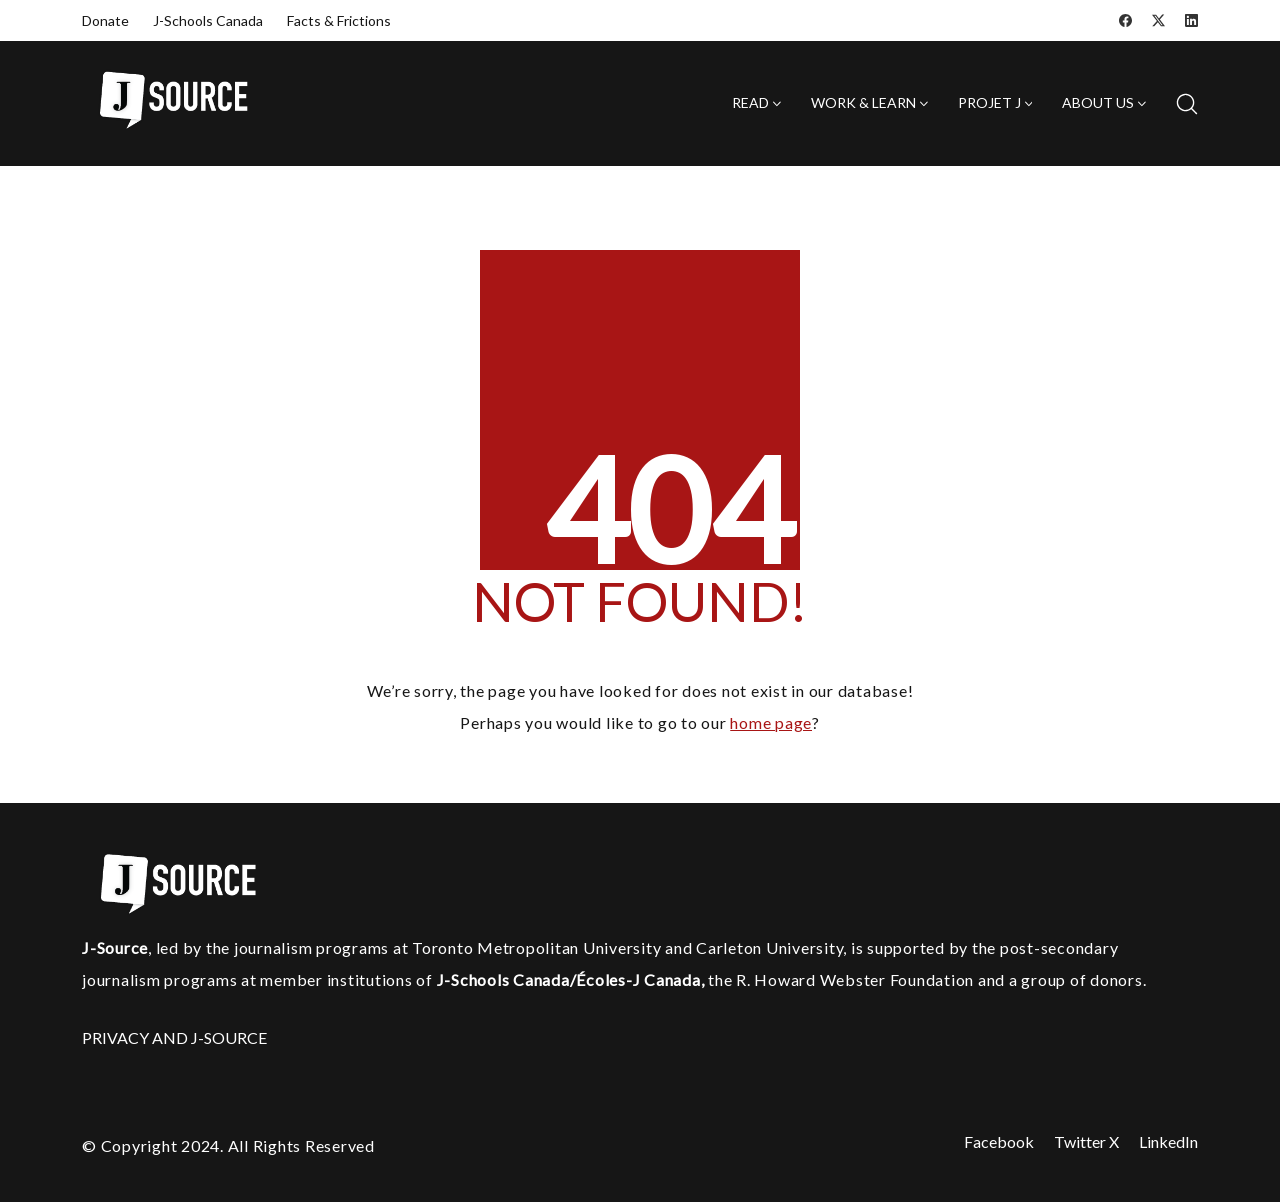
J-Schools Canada (208, 20)
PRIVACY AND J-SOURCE (174, 1037)
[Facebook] (1125, 20)
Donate (105, 20)
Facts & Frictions (339, 20)
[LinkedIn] (1191, 20)
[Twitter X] (1158, 20)
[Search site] (1187, 104)
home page (771, 722)
